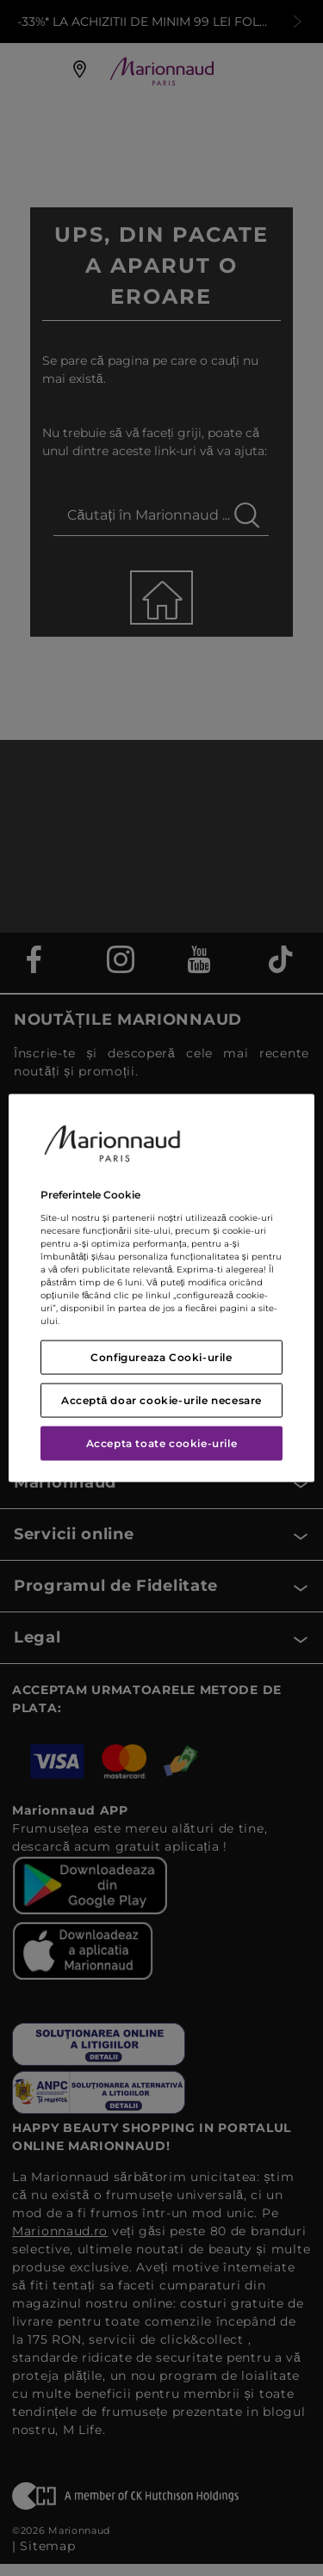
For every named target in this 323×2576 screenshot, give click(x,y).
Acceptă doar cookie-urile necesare (161, 1399)
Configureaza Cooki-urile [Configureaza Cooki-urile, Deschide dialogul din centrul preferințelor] (161, 1356)
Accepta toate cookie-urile (162, 1442)
